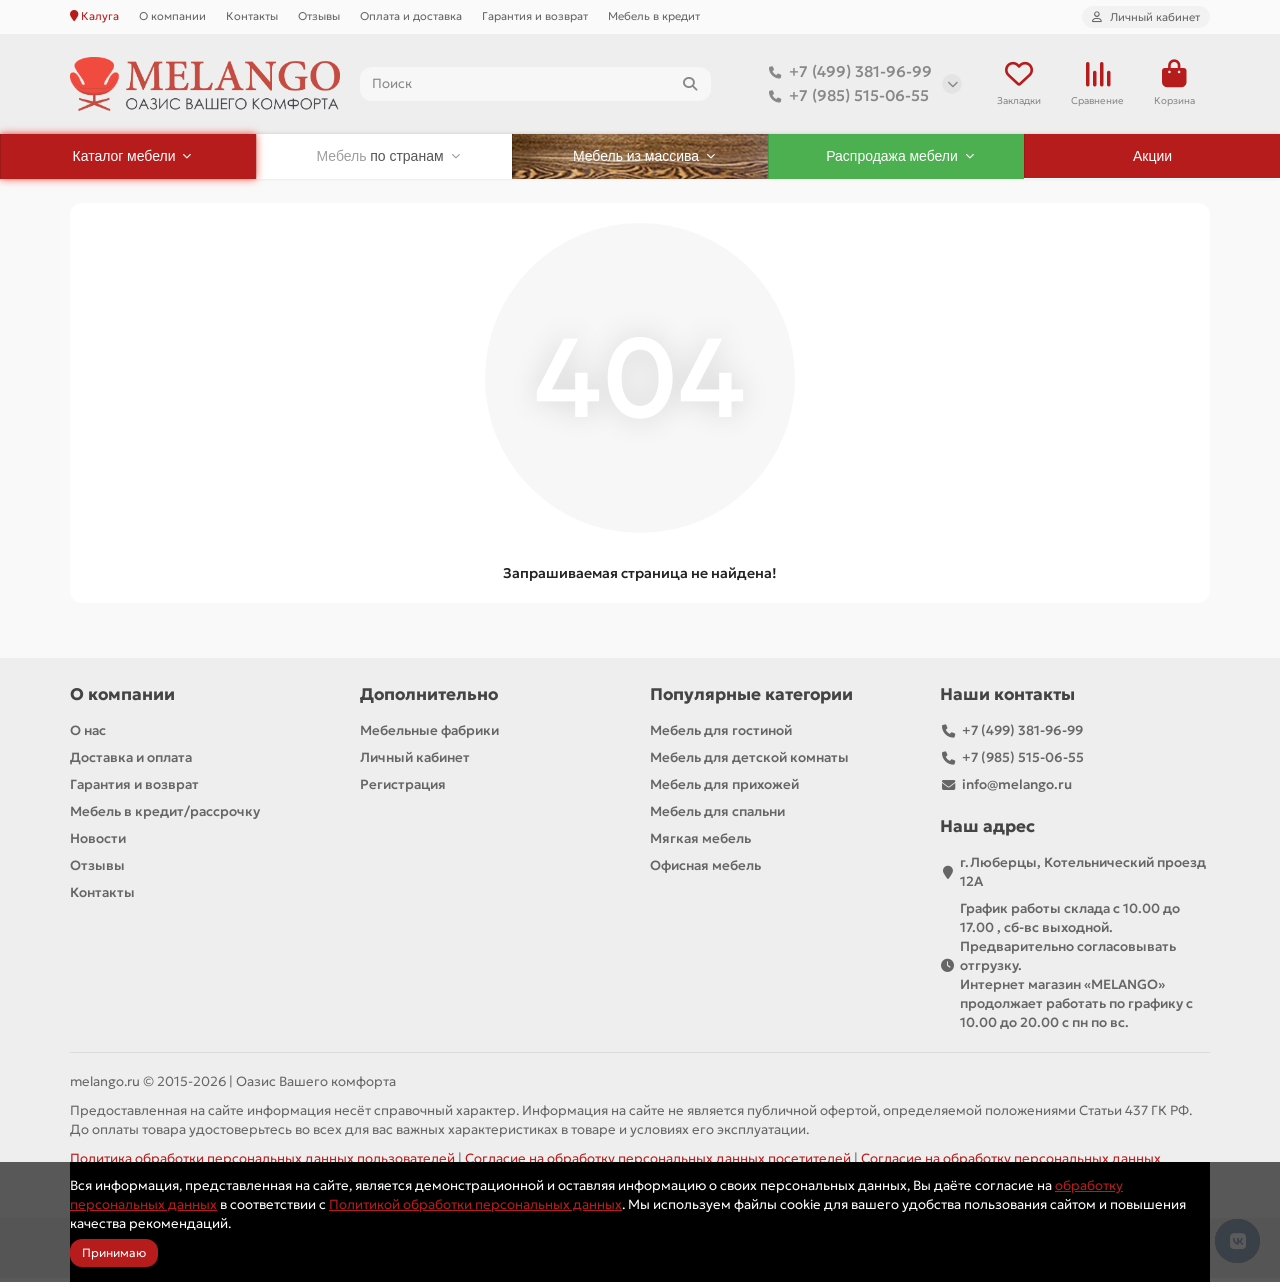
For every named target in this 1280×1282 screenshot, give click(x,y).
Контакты (252, 16)
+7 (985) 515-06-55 (845, 98)
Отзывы (319, 16)
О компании (172, 16)
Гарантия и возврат (535, 16)
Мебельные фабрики (429, 734)
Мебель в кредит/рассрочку (165, 815)
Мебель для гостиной (721, 734)
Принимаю (114, 1252)
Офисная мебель (705, 869)
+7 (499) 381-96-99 (846, 74)
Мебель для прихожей (724, 788)
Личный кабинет (415, 761)
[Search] (535, 86)
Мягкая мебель (700, 842)
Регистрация (403, 788)
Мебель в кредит (654, 16)
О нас (88, 734)
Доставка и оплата (131, 761)
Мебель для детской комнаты (749, 761)
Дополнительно (429, 698)
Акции (1152, 160)
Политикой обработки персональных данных (475, 1204)
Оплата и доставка (411, 16)
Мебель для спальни (717, 815)
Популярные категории (751, 698)
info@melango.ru (1017, 788)
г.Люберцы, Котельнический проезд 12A (1083, 876)
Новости (98, 842)
